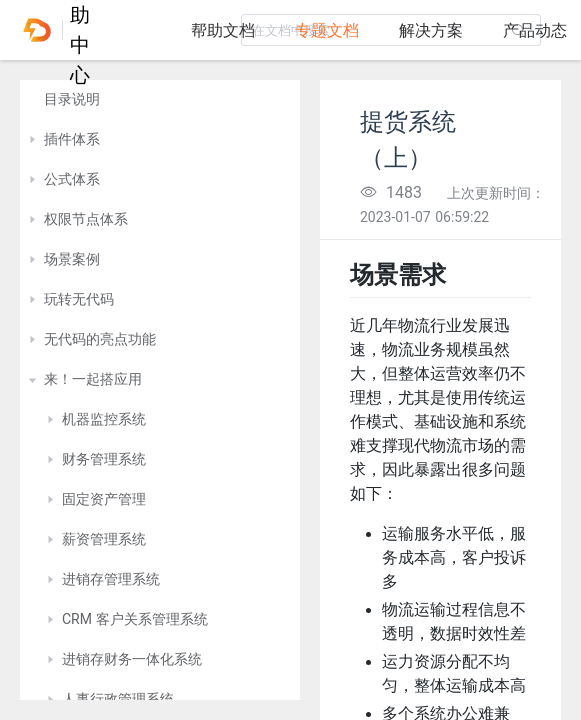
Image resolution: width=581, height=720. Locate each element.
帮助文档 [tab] (223, 30)
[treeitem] (160, 100)
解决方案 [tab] (431, 30)
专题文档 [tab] (327, 30)
